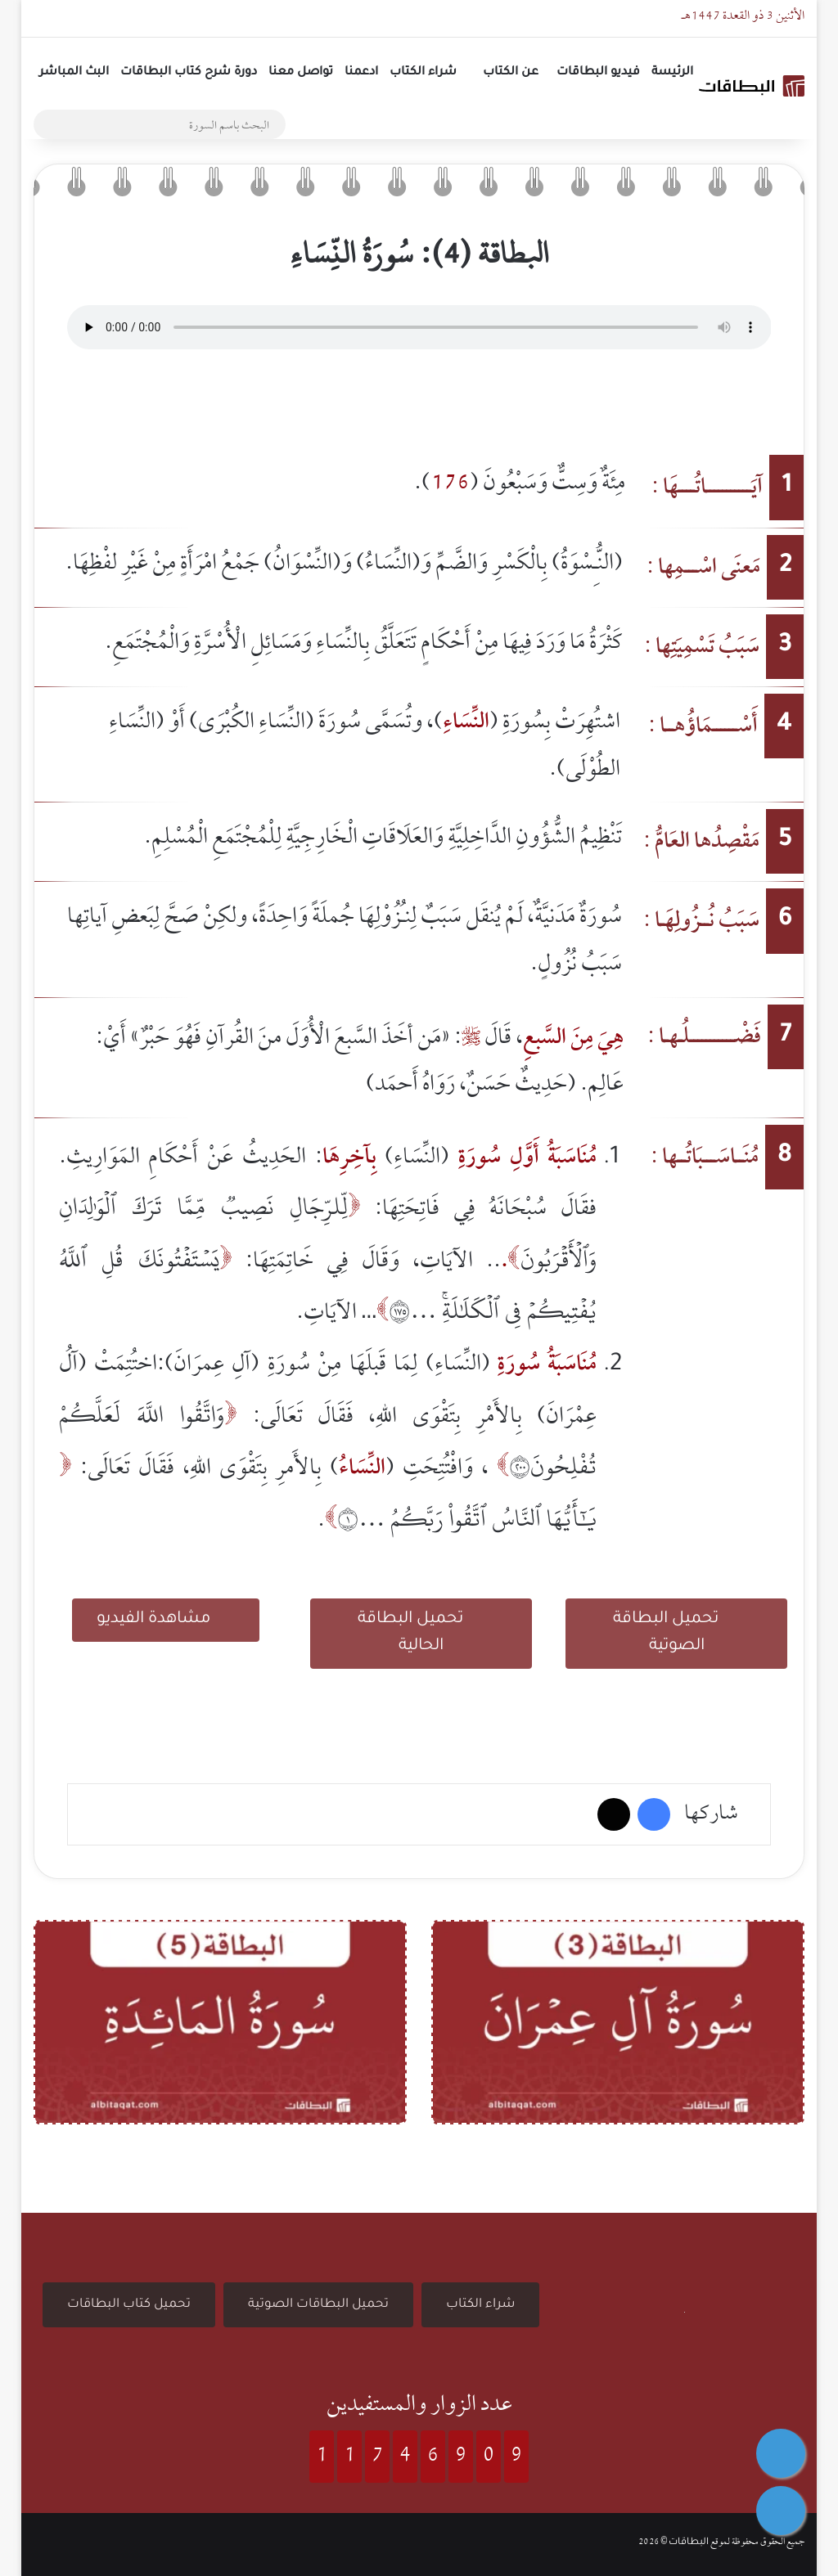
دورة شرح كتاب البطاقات (188, 72)
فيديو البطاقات (598, 72)
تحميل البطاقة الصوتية (677, 1631)
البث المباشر (74, 72)
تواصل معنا (300, 72)
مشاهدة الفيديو (166, 1618)
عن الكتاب (510, 72)
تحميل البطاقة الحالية (421, 1631)
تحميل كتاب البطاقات (129, 2305)
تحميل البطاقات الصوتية (318, 2305)
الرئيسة (672, 72)
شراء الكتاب (423, 72)
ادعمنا (361, 72)
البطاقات (689, 2543)
